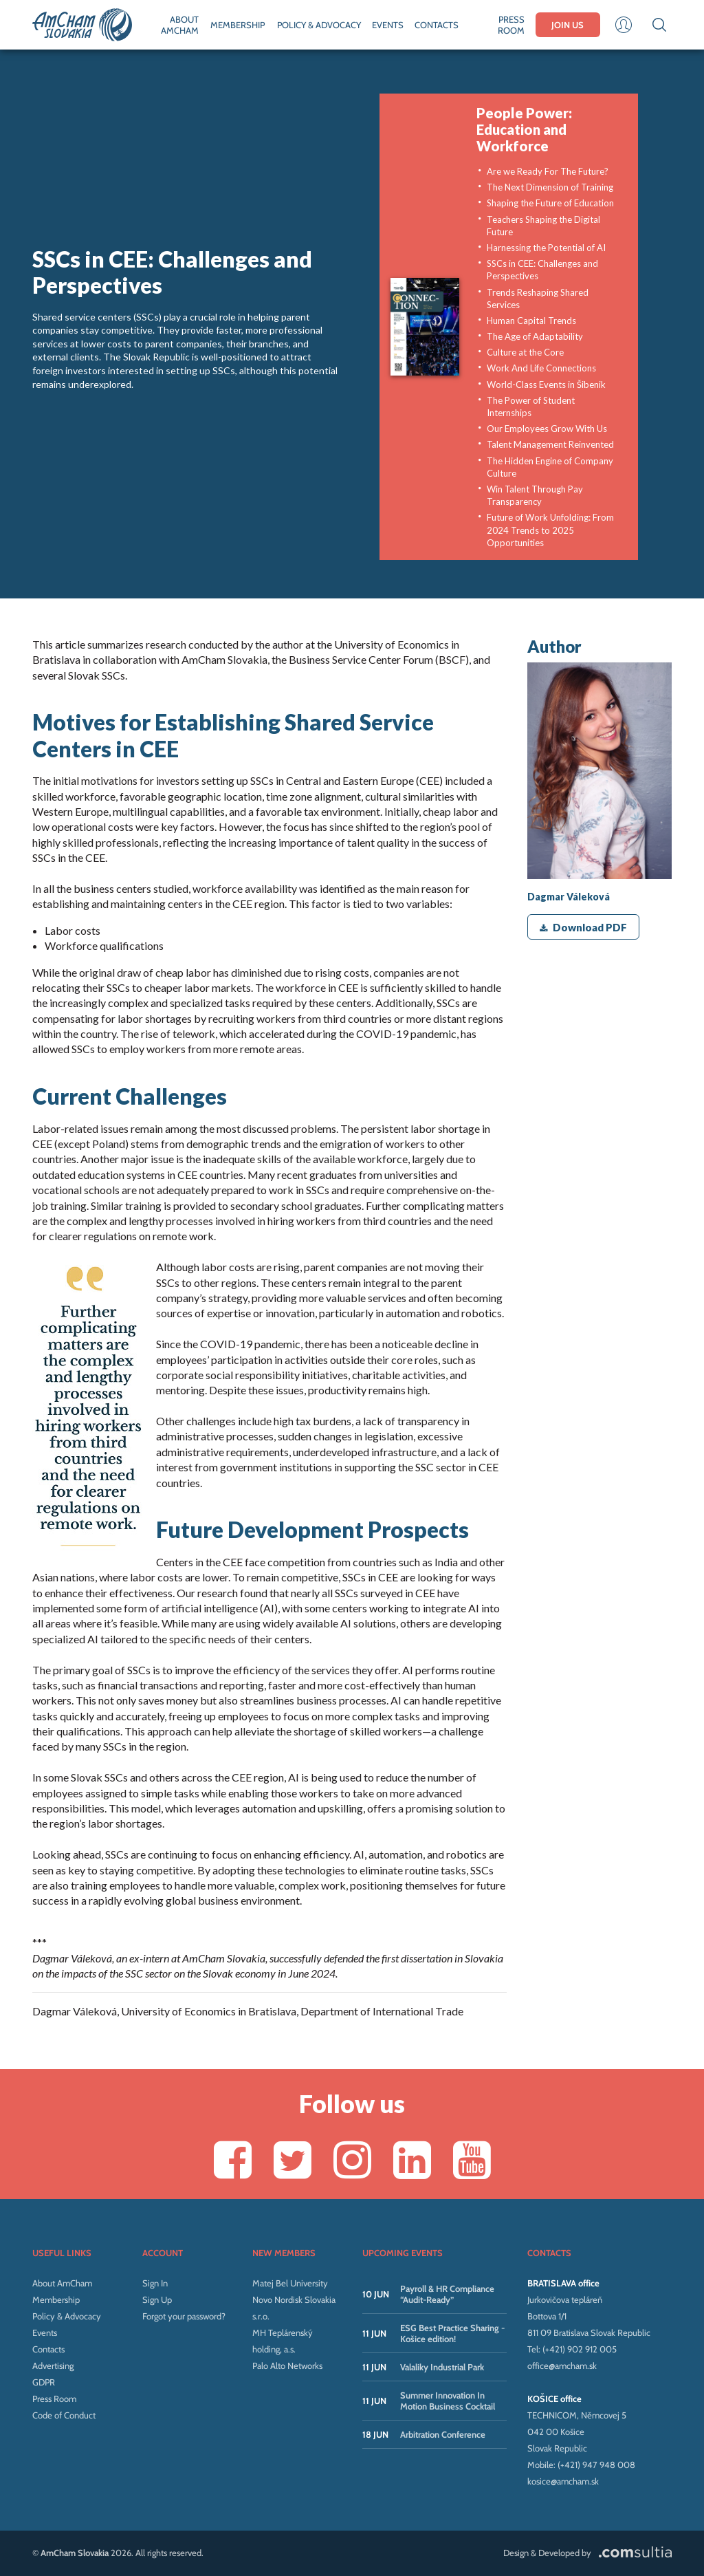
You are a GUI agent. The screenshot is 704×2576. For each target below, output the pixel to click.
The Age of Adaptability (535, 336)
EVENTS (388, 24)
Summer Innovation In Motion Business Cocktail (447, 2401)
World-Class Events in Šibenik (546, 384)
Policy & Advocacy (66, 2315)
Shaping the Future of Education (550, 202)
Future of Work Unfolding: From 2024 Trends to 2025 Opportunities (550, 530)
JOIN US (567, 24)
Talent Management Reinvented (550, 444)
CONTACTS (437, 24)
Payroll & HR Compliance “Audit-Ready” (447, 2294)
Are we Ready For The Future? (547, 171)
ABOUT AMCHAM (180, 25)
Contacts (48, 2349)
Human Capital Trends (531, 320)
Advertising (53, 2365)
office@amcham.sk (562, 2365)
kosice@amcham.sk (563, 2481)
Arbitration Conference (442, 2434)
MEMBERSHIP (237, 24)
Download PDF (583, 927)
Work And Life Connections (541, 368)
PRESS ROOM (511, 25)
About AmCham (62, 2282)
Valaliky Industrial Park (442, 2366)
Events (44, 2332)
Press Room (54, 2398)
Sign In (155, 2282)
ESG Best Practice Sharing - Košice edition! (452, 2333)
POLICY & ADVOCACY (319, 24)
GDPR (43, 2382)
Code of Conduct (64, 2415)
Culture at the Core (525, 352)
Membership (56, 2299)
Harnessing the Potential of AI (546, 247)
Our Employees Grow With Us (547, 428)
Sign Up (157, 2299)
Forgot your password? (184, 2315)
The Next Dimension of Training (550, 187)
